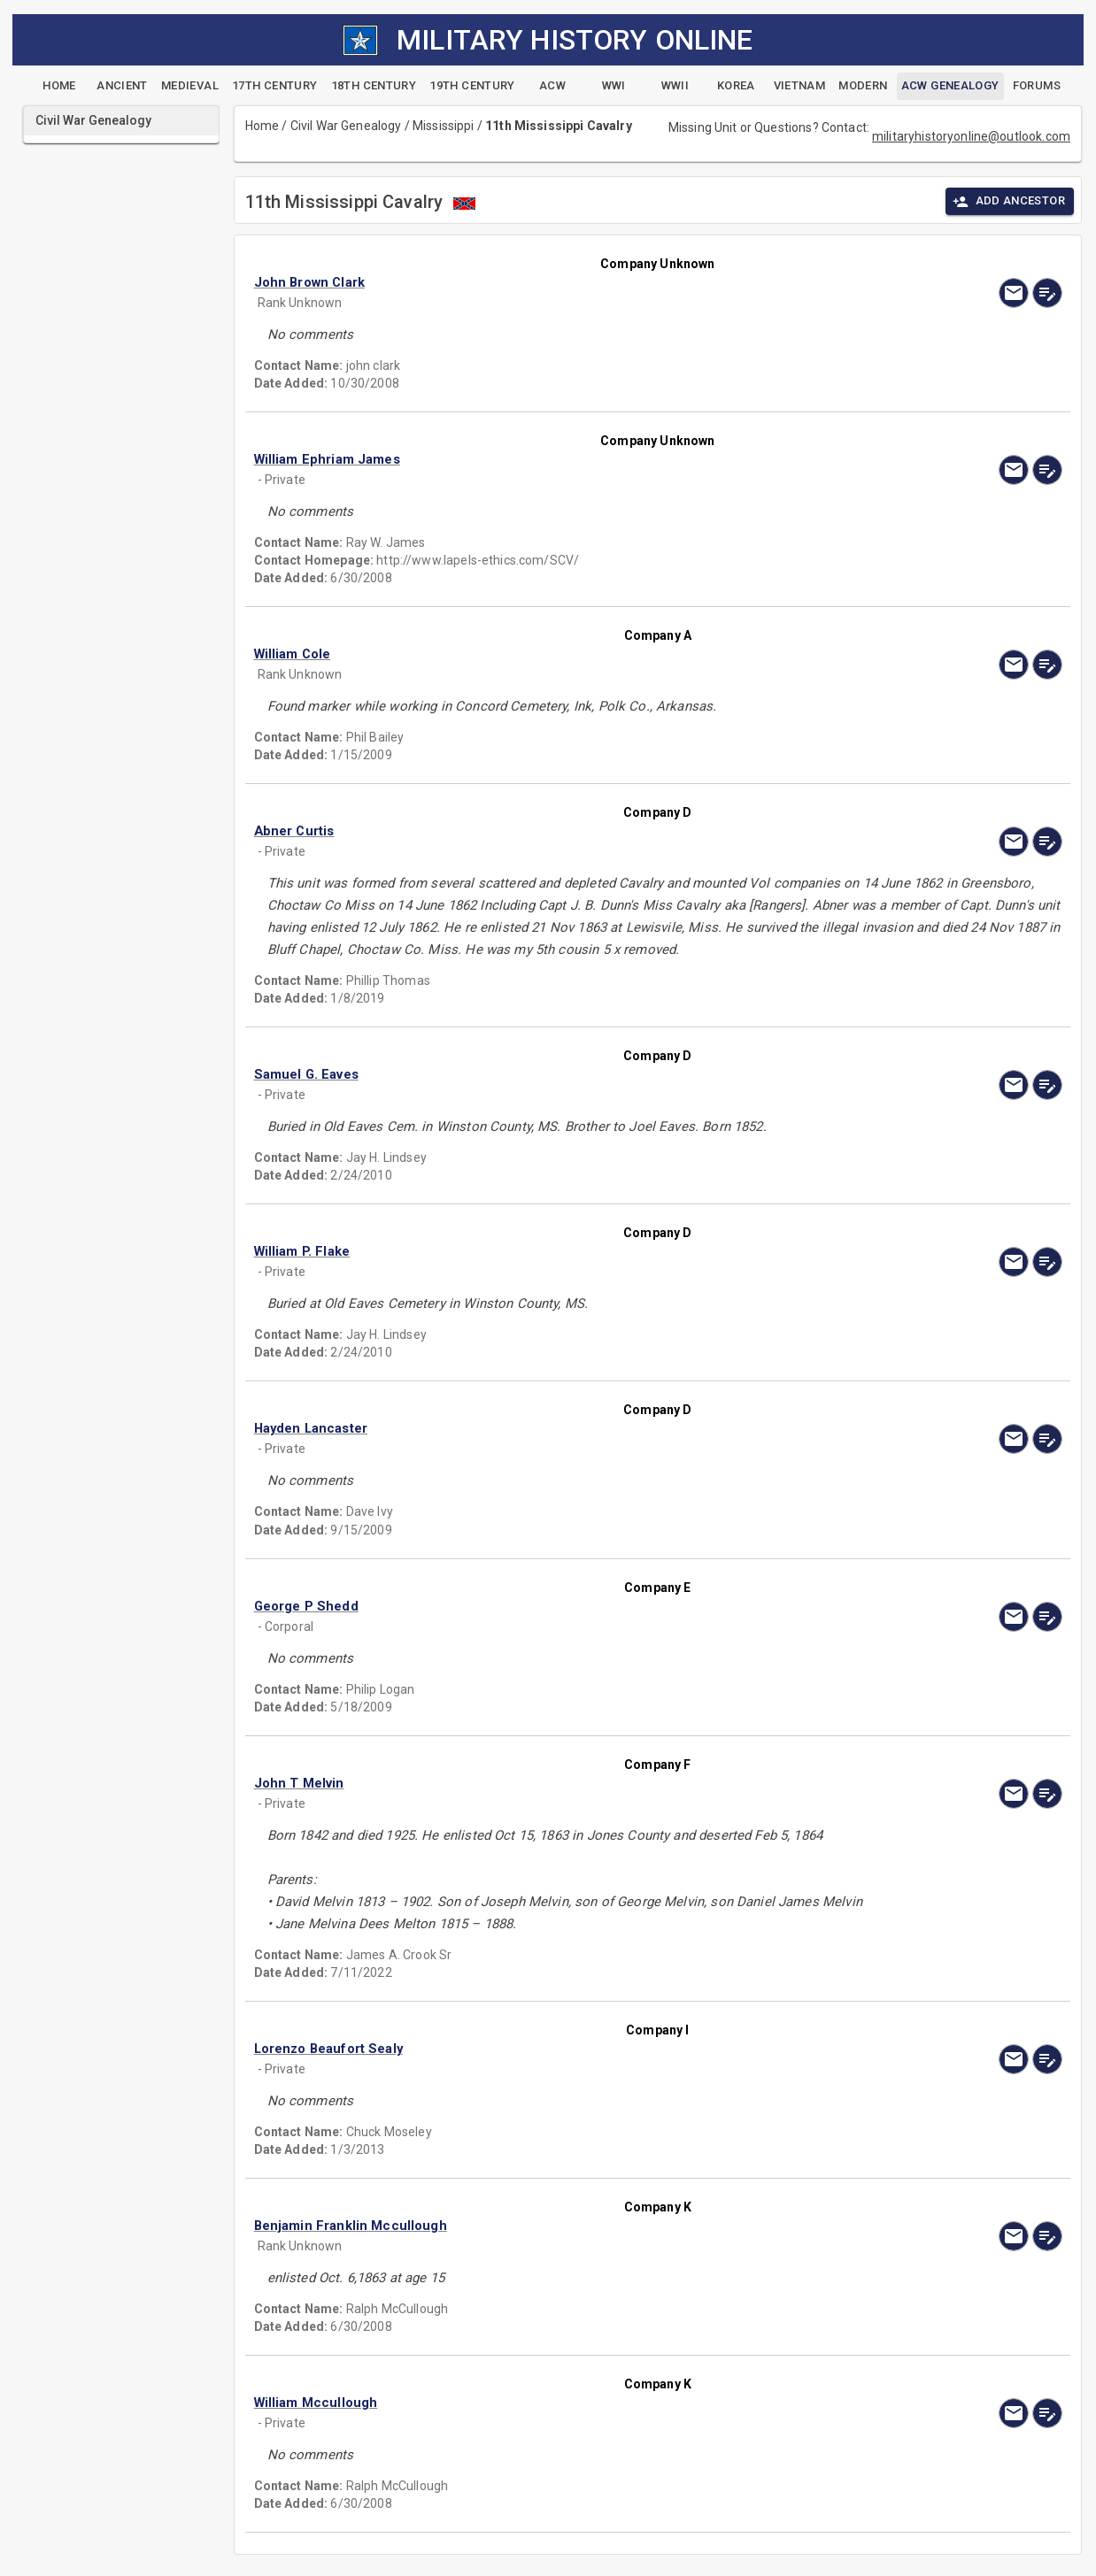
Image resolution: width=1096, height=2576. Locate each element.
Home (262, 126)
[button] (537, 282)
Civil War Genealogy (346, 126)
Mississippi (444, 126)
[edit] (1047, 293)
